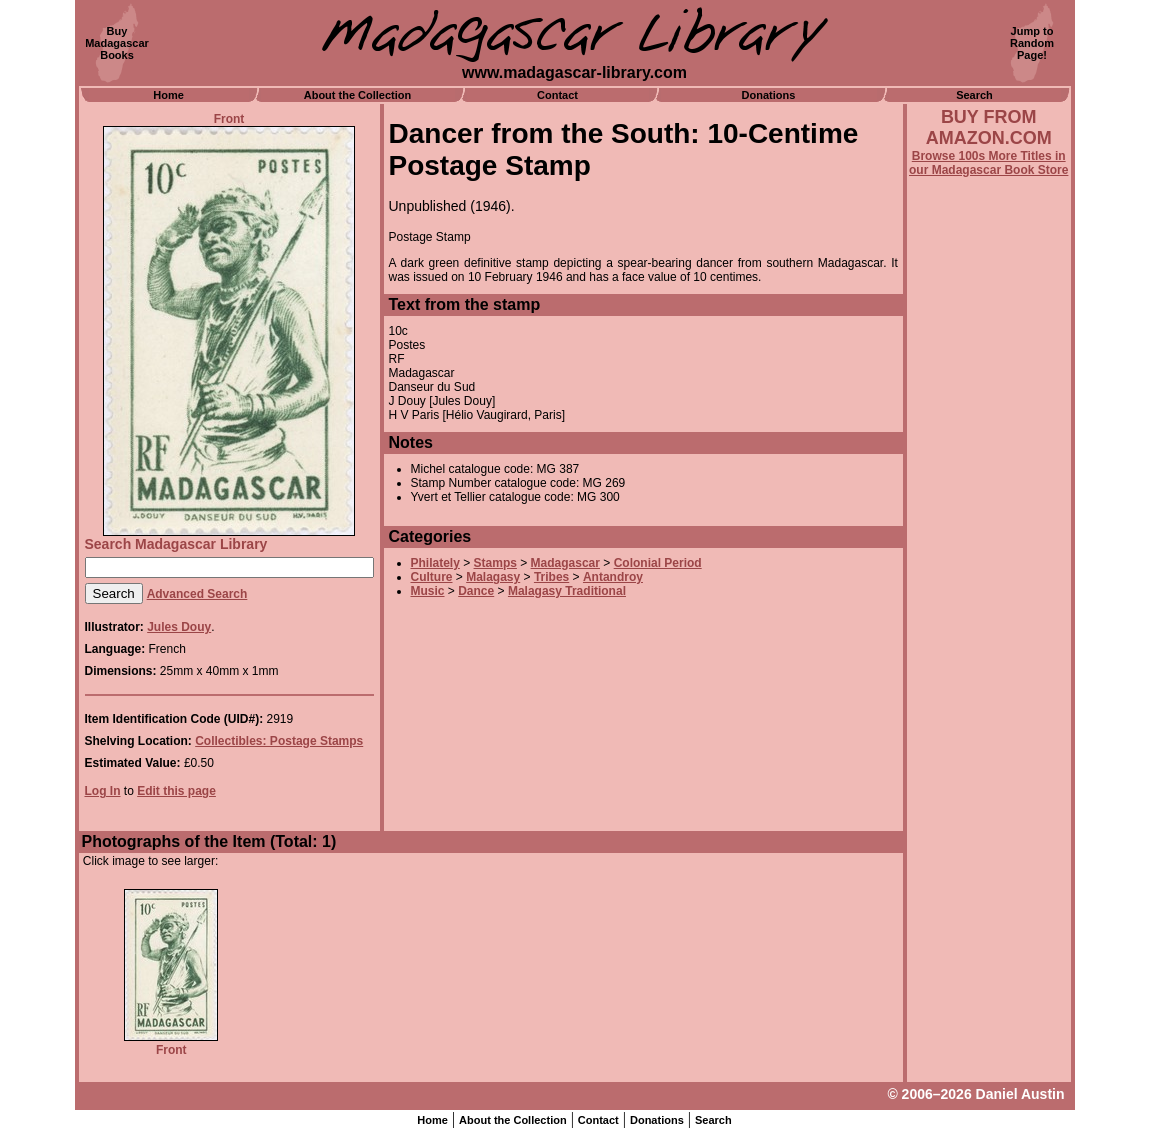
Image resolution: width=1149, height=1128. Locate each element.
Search (974, 95)
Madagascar (565, 563)
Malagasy (493, 577)
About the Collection (358, 95)
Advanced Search (197, 594)
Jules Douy (179, 627)
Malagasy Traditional (567, 591)
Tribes (551, 577)
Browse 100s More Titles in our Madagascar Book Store (988, 163)
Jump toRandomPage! (1032, 43)
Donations (769, 95)
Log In (103, 791)
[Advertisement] (989, 717)
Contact (557, 95)
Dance (476, 591)
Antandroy (613, 577)
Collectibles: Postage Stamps (279, 741)
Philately (435, 563)
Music (428, 591)
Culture (432, 577)
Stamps (495, 563)
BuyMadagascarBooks (117, 43)
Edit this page (176, 791)
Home (168, 95)
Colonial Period (658, 563)
